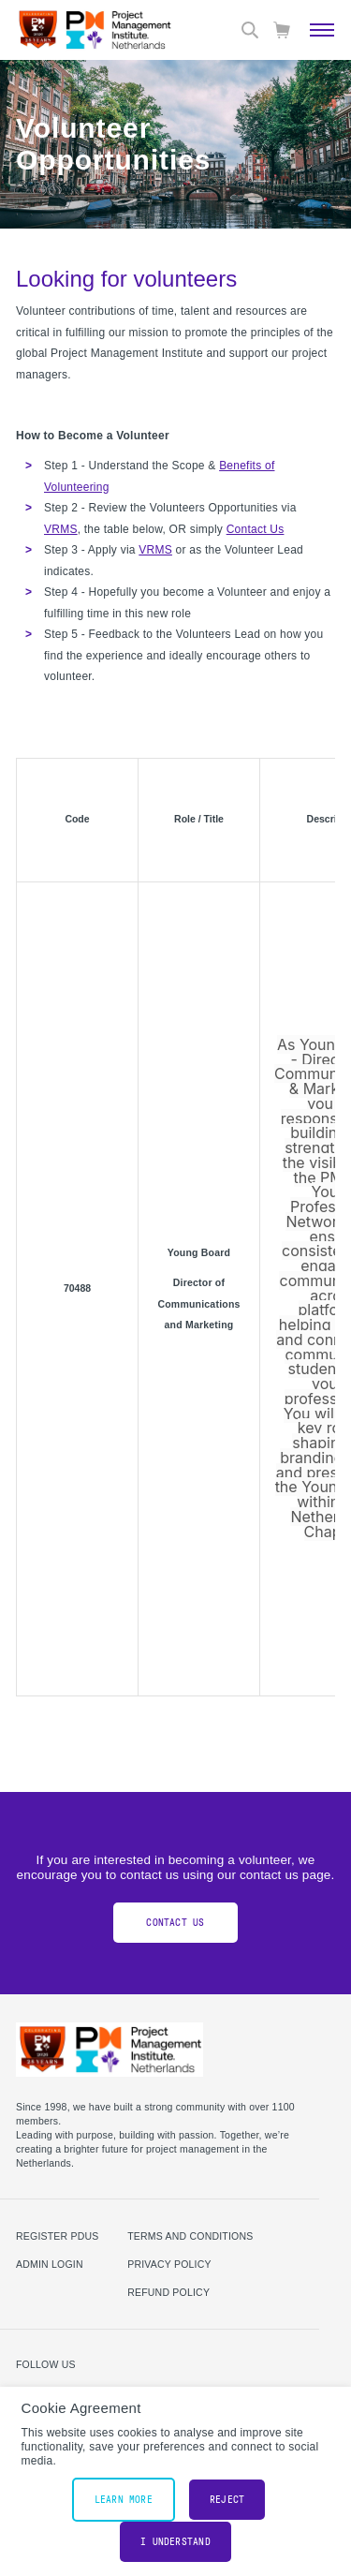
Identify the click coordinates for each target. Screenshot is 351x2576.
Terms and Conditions (190, 2236)
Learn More (124, 2500)
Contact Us (256, 529)
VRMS (61, 529)
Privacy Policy (169, 2264)
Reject (227, 2500)
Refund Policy (168, 2292)
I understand (175, 2542)
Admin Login (49, 2264)
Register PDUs (57, 2236)
